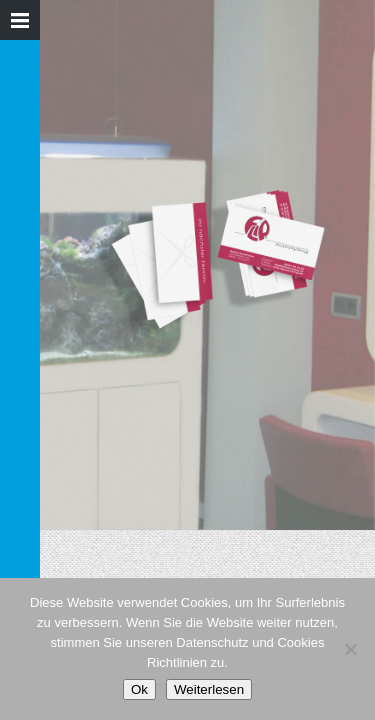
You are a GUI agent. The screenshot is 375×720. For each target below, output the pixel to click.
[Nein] (350, 649)
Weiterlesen (209, 689)
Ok (139, 689)
